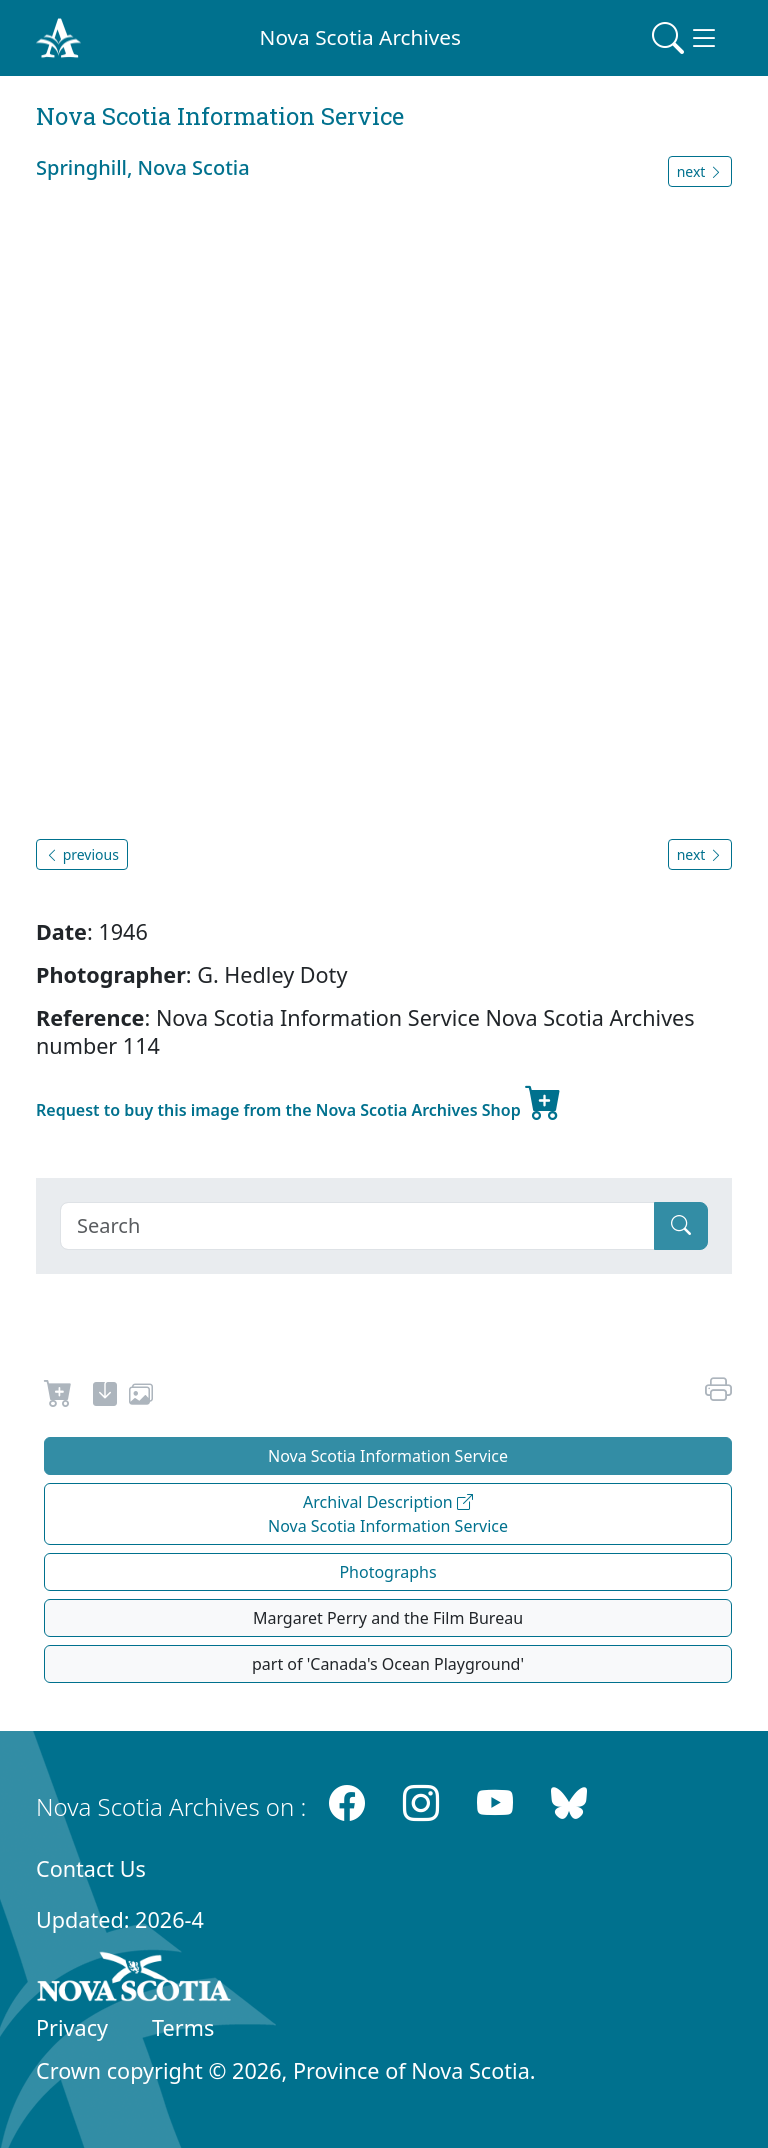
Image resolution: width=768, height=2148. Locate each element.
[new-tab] (105, 1397)
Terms (183, 2027)
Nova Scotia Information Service (388, 1456)
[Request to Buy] (58, 1397)
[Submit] (681, 1226)
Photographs (387, 1572)
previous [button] (82, 854)
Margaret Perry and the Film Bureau (388, 1618)
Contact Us (91, 1868)
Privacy (72, 2027)
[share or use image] (141, 1397)
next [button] (700, 171)
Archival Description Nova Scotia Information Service (388, 1514)
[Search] (357, 1226)
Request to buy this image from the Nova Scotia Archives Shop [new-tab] (299, 1102)
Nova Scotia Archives (360, 37)
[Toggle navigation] (686, 38)
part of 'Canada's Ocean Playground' (388, 1664)
